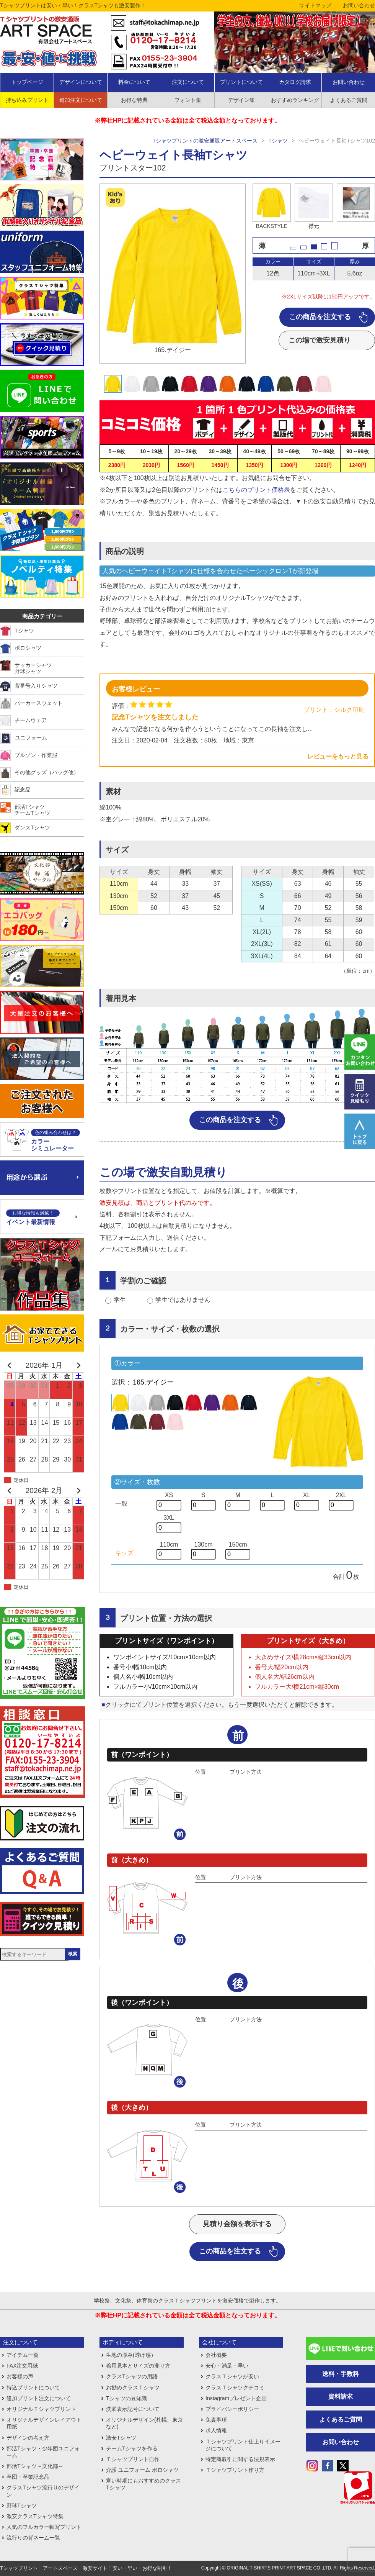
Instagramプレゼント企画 (236, 2398)
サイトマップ (315, 5)
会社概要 (216, 2355)
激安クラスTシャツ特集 (35, 2516)
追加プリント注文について (39, 2398)
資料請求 (340, 2396)
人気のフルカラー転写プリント (44, 2527)
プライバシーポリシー (232, 2409)
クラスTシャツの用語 (132, 2376)
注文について (188, 82)
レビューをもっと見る (337, 756)
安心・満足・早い (226, 2366)
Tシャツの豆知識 (126, 2398)
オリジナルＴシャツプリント (41, 2409)
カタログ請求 (295, 82)
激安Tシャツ (121, 2438)
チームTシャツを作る (132, 2448)
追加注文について (80, 100)
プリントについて (241, 82)
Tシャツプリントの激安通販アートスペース (205, 141)
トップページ (27, 82)
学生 (120, 1299)
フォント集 (187, 100)
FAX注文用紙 (22, 2366)
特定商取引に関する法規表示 (240, 2459)
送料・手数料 (340, 2374)
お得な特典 (134, 100)
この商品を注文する (320, 317)
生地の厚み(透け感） (131, 2355)
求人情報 (216, 2430)
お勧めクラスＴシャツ (133, 2387)
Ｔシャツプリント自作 (133, 2459)
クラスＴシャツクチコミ (234, 2387)
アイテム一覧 (23, 2355)
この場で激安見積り (320, 340)
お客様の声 (20, 2376)
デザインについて (80, 82)
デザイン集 (241, 100)
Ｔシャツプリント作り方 (234, 2470)
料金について (134, 82)
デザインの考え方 (28, 2438)
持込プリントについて (33, 2387)
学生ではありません (182, 1299)
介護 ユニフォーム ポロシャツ (142, 2470)
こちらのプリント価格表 (256, 490)
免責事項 (216, 2420)
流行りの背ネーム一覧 (33, 2538)
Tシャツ (278, 141)
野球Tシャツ (22, 2505)
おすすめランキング (295, 100)
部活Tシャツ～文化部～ (35, 2466)
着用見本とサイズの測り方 (138, 2366)
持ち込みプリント (27, 100)
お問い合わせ (359, 5)
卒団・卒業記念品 (28, 2477)
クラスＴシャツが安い (232, 2376)
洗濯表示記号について (133, 2409)
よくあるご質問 (340, 2419)
